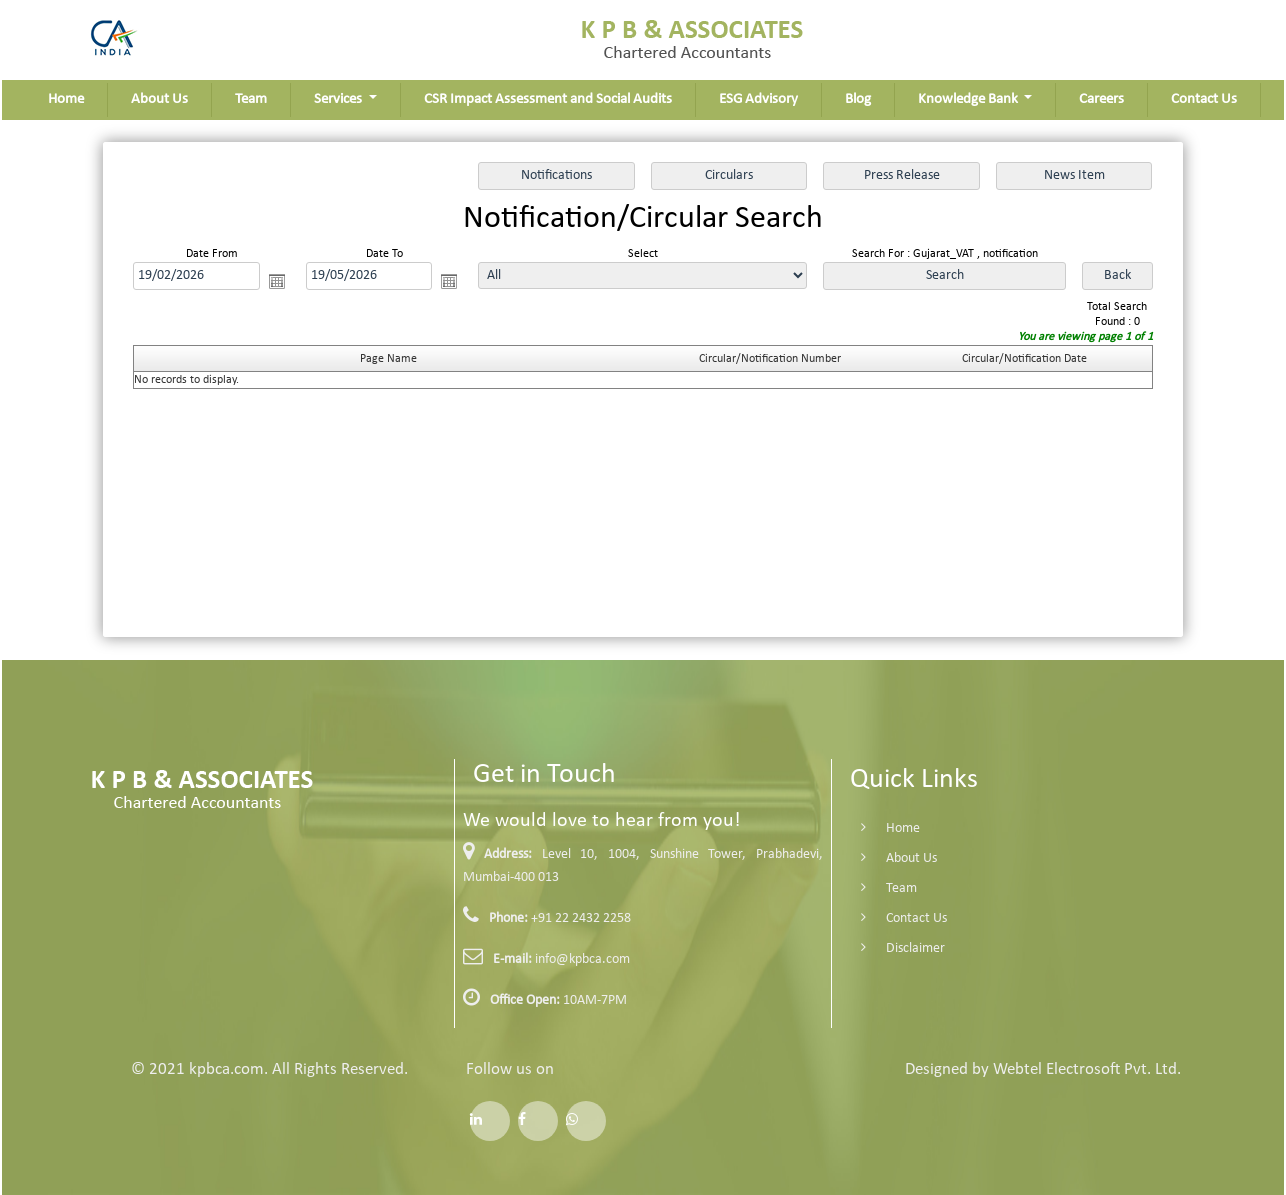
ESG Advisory (758, 99)
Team (251, 99)
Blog (858, 99)
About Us (159, 99)
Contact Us (1204, 99)
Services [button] (339, 99)
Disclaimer (891, 948)
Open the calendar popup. (277, 281)
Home (66, 99)
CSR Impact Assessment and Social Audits (548, 99)
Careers (1101, 99)
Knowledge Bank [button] (969, 99)
